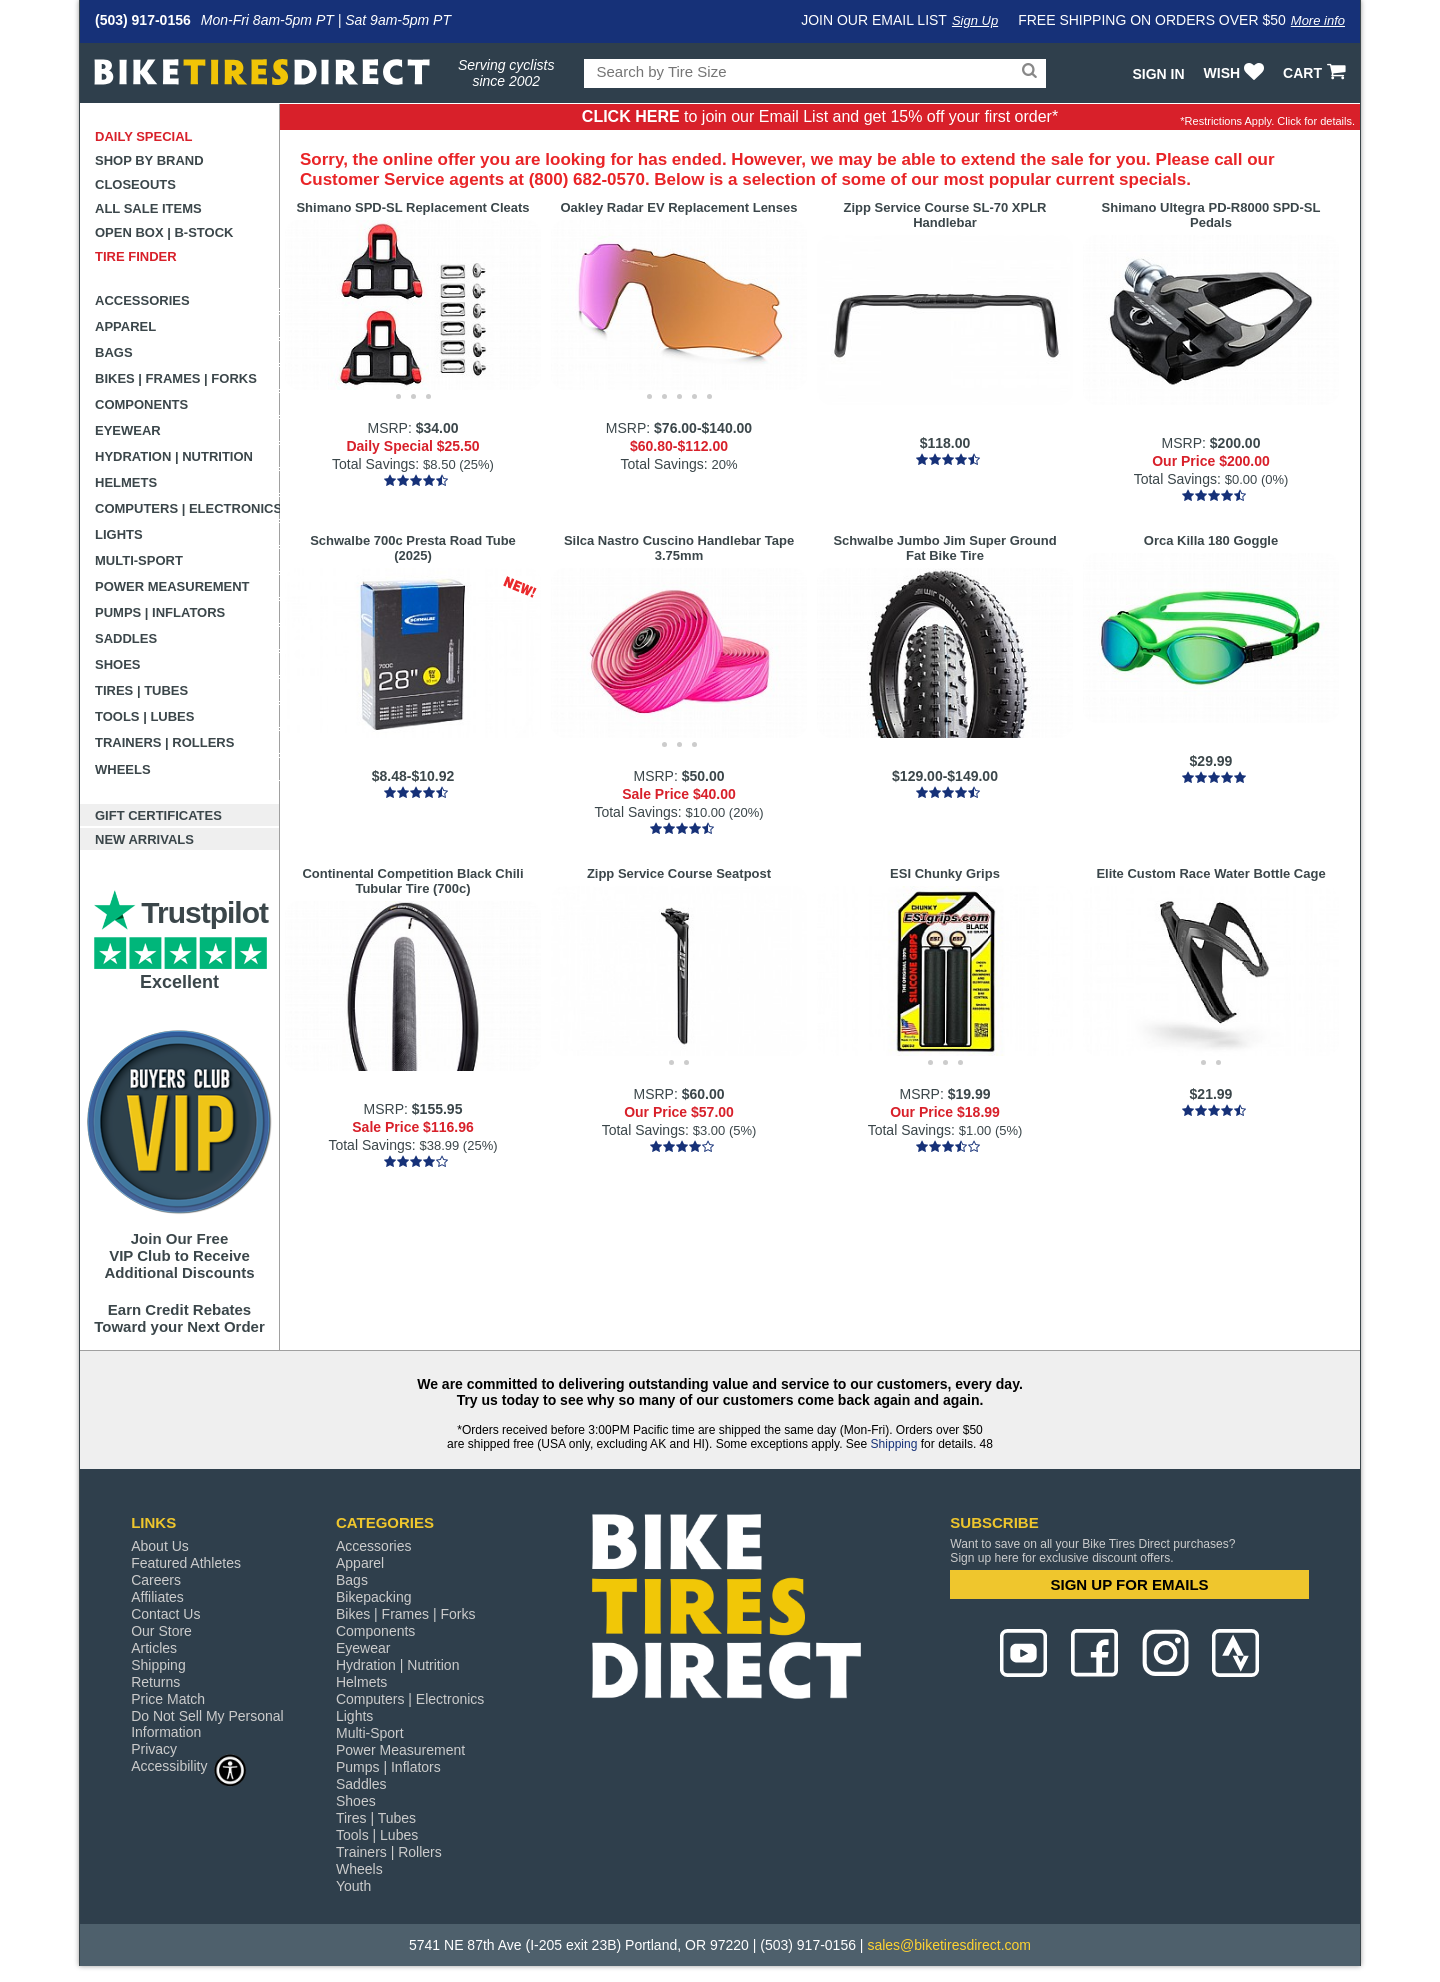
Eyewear (128, 430)
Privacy (154, 1749)
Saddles (126, 638)
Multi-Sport (139, 560)
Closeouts (135, 184)
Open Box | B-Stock (164, 232)
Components (141, 404)
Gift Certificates (158, 815)
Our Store (161, 1631)
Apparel (125, 326)
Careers (156, 1580)
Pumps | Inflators (160, 612)
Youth (353, 1886)
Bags (114, 352)
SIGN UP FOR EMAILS (1130, 1584)
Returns (155, 1682)
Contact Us (165, 1614)
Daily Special (144, 136)
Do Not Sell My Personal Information (207, 1724)
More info (1318, 20)
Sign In (1158, 74)
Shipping (894, 1444)
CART (1316, 73)
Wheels (123, 769)
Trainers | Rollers (164, 742)
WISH (1236, 73)
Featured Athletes (186, 1563)
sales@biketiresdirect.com (949, 1945)
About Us (160, 1546)
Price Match (168, 1699)
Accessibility (189, 1765)
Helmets (126, 482)
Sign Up (975, 20)
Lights (119, 534)
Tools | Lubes (144, 716)
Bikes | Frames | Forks (176, 378)
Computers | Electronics (187, 508)
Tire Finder (136, 256)
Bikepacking (374, 1597)
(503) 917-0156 (143, 20)
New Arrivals (144, 839)
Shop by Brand (149, 160)
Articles (154, 1648)
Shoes (118, 664)
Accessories (142, 300)
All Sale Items (148, 208)
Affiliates (157, 1597)
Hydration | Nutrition (174, 456)
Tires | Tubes (141, 690)
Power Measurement (172, 586)
